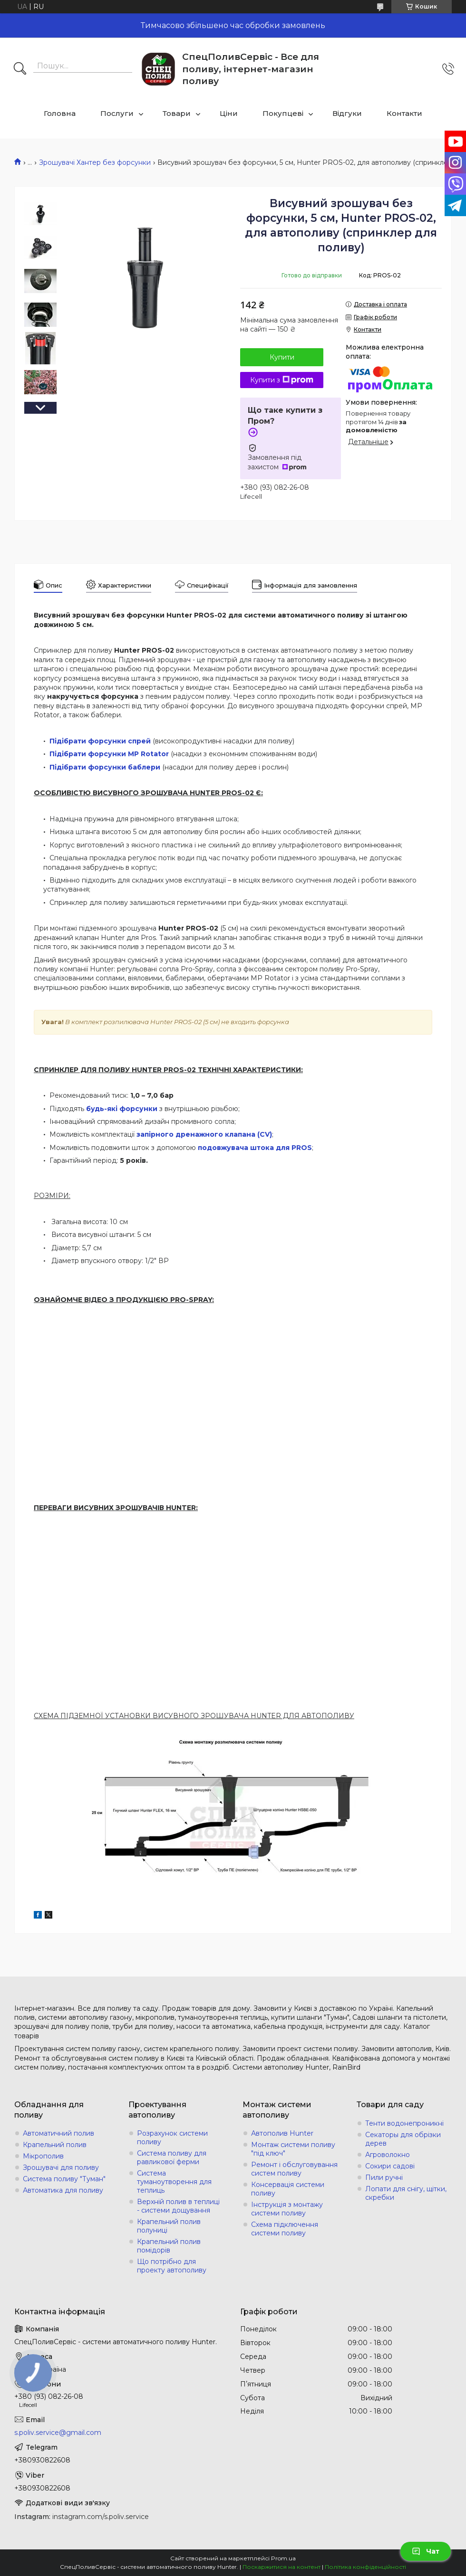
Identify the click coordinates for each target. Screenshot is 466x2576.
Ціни (229, 113)
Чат (425, 2551)
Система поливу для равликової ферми (171, 2157)
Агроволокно (387, 2154)
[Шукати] (20, 69)
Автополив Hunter (282, 2133)
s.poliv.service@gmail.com (57, 2432)
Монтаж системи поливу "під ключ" (293, 2149)
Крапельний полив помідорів (169, 2245)
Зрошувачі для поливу (61, 2167)
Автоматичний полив (58, 2133)
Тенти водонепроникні (404, 2123)
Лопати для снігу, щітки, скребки (406, 2193)
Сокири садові (390, 2166)
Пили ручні (384, 2177)
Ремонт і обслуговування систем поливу (294, 2168)
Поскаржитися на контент (281, 2566)
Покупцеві (282, 113)
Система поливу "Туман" (64, 2179)
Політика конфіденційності (365, 2566)
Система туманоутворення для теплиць (174, 2182)
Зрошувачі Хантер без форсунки (95, 162)
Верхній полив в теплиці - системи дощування (178, 2206)
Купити (282, 357)
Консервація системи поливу (287, 2188)
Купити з (281, 380)
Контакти (404, 113)
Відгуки (347, 113)
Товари (177, 113)
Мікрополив (43, 2156)
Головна (60, 113)
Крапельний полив (55, 2144)
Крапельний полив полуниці (169, 2225)
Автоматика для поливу (63, 2190)
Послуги (117, 113)
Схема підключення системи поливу (284, 2228)
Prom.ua (283, 2558)
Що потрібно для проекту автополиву (171, 2265)
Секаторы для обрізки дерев (403, 2139)
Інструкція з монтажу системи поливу (287, 2208)
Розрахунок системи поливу (172, 2137)
